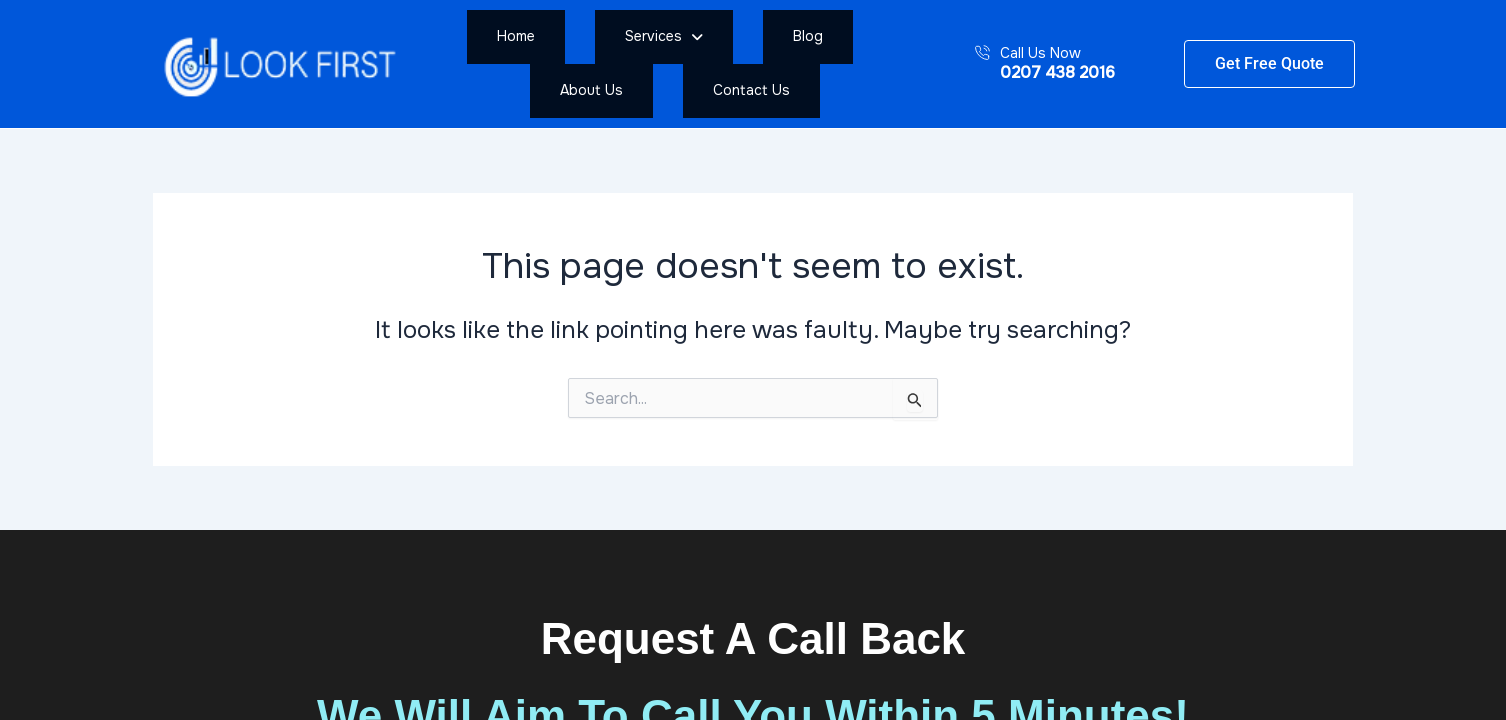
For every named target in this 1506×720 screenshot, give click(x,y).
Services (611, 64)
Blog (702, 64)
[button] (611, 64)
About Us (783, 64)
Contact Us (890, 64)
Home (516, 64)
